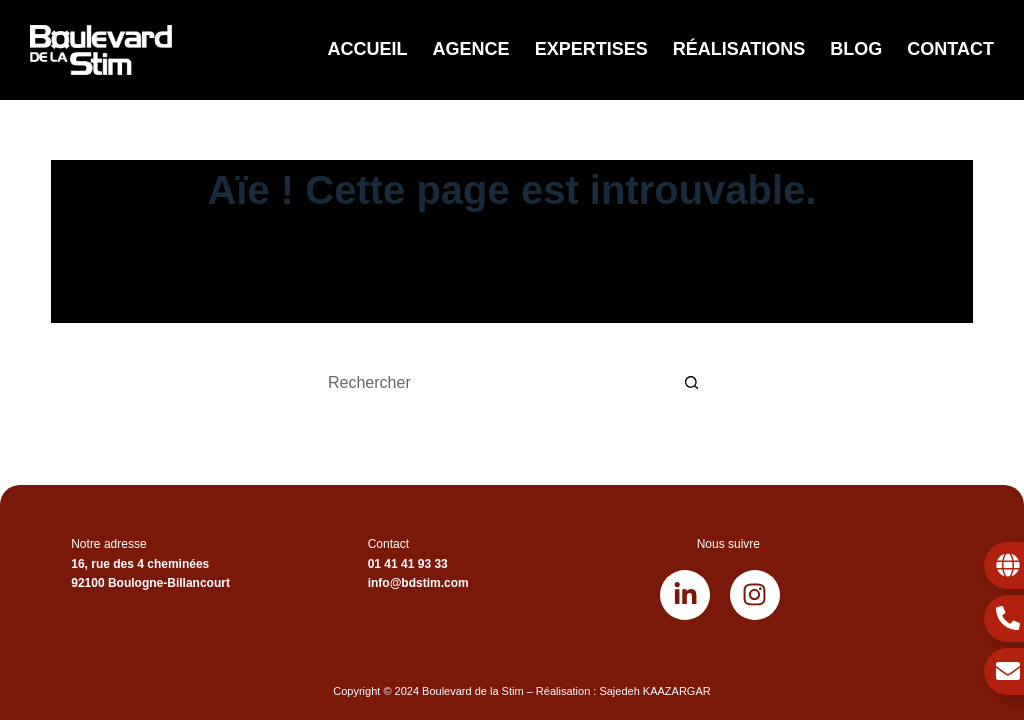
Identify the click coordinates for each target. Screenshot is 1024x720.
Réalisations (739, 49)
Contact (950, 49)
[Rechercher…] (492, 383)
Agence (471, 49)
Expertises (591, 49)
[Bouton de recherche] (692, 383)
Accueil (368, 49)
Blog (856, 49)
